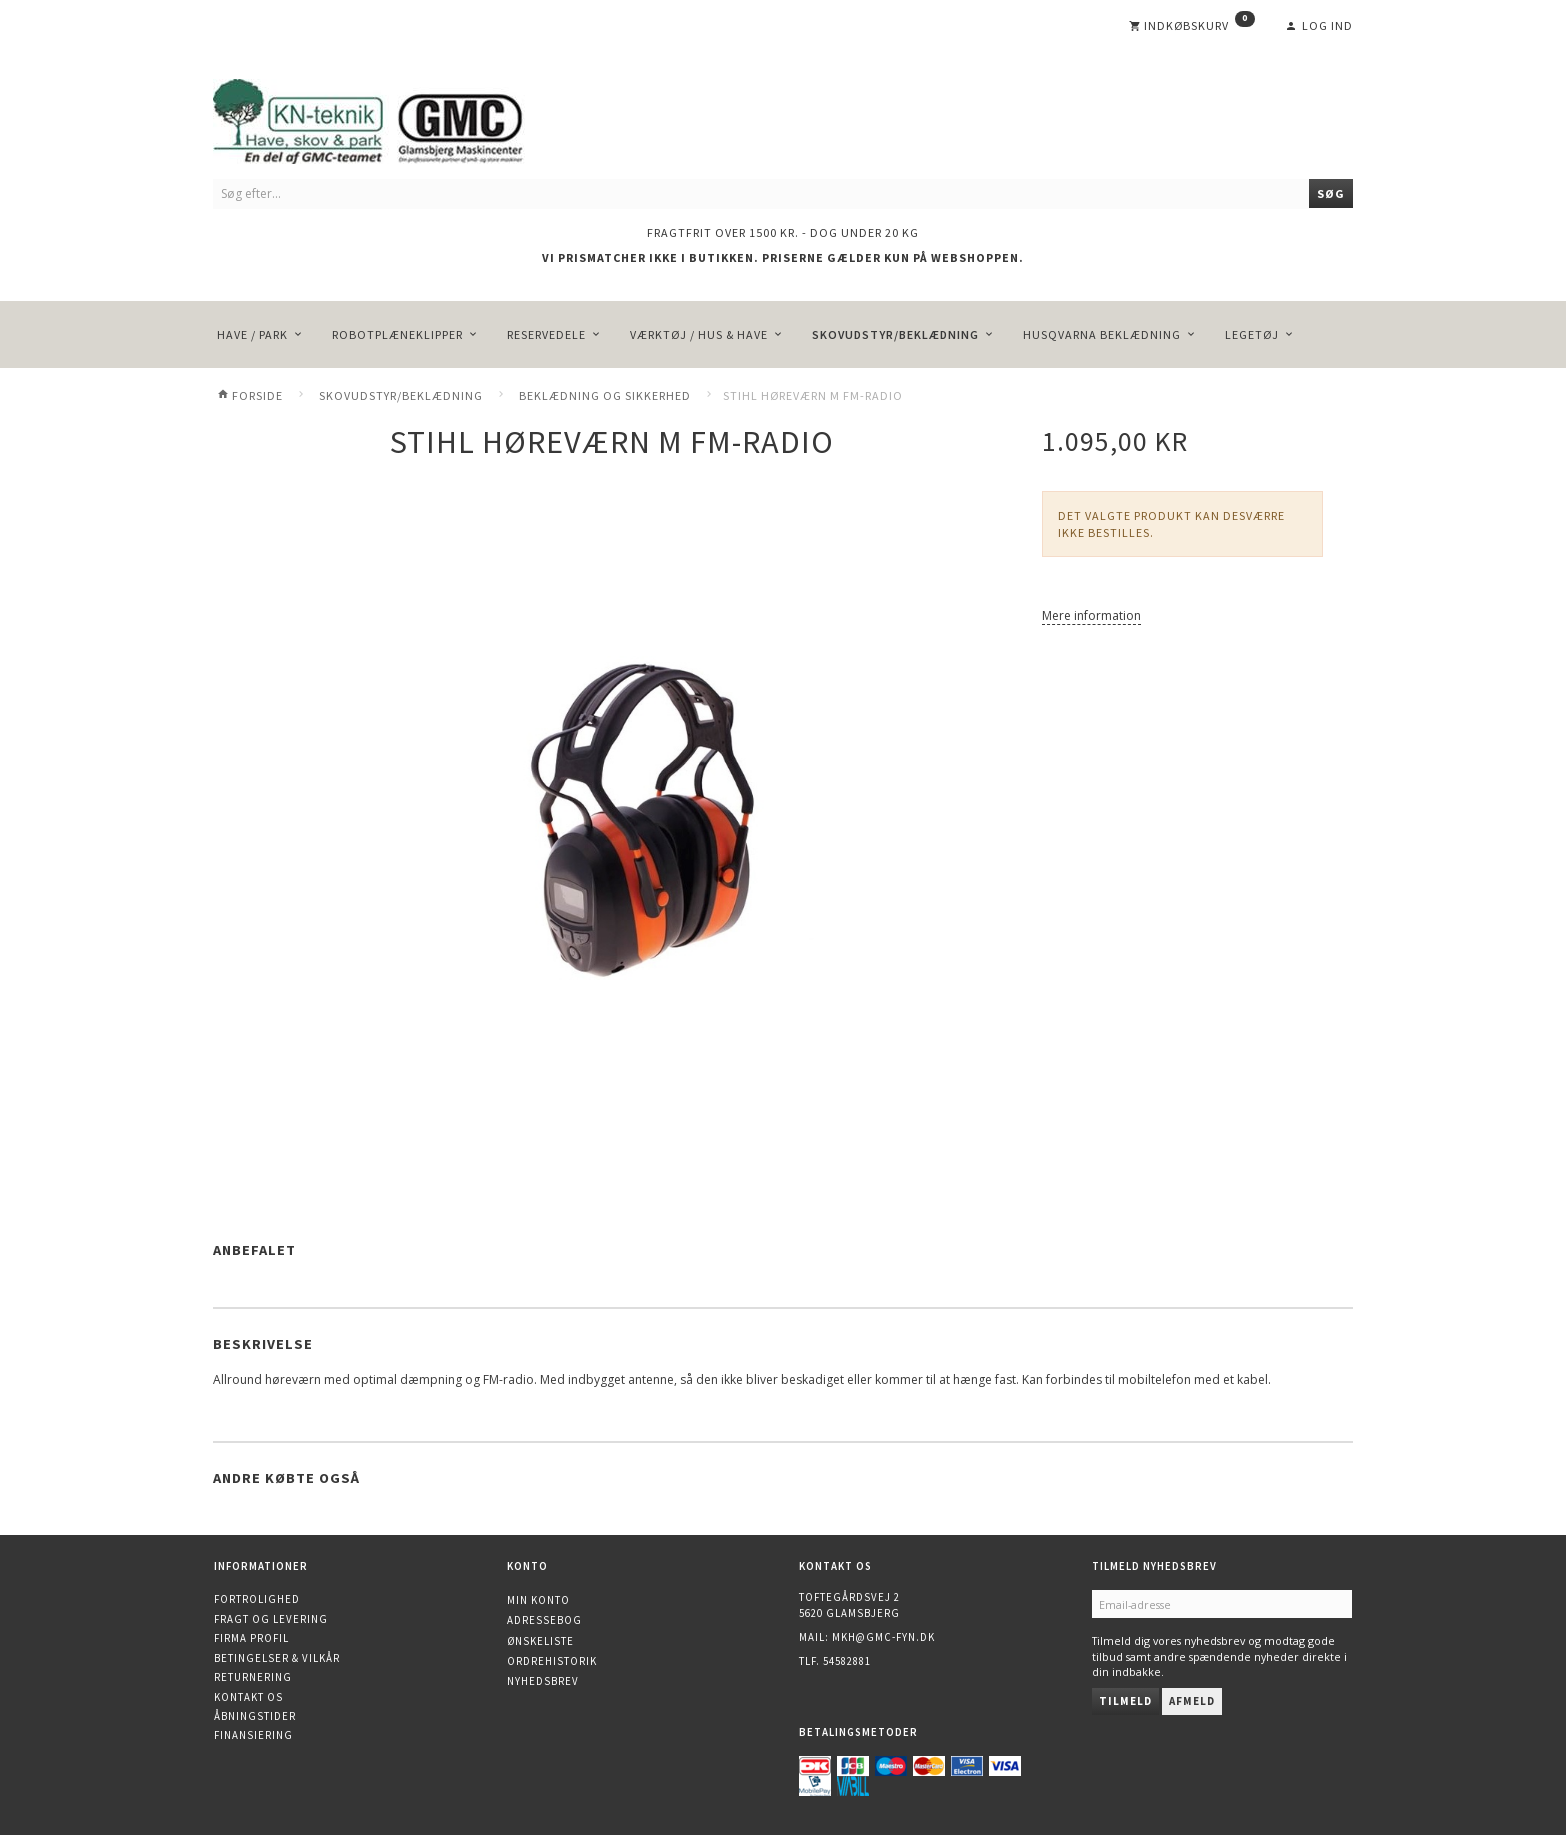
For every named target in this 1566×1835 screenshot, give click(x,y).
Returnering (253, 1677)
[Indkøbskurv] (1192, 26)
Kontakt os (248, 1697)
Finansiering (253, 1735)
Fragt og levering (271, 1619)
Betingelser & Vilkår (277, 1658)
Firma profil (251, 1638)
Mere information (1091, 615)
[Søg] (1331, 193)
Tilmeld (1125, 1701)
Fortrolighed (257, 1599)
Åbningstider (255, 1716)
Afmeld (1192, 1701)
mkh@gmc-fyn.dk (883, 1637)
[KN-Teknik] (393, 117)
